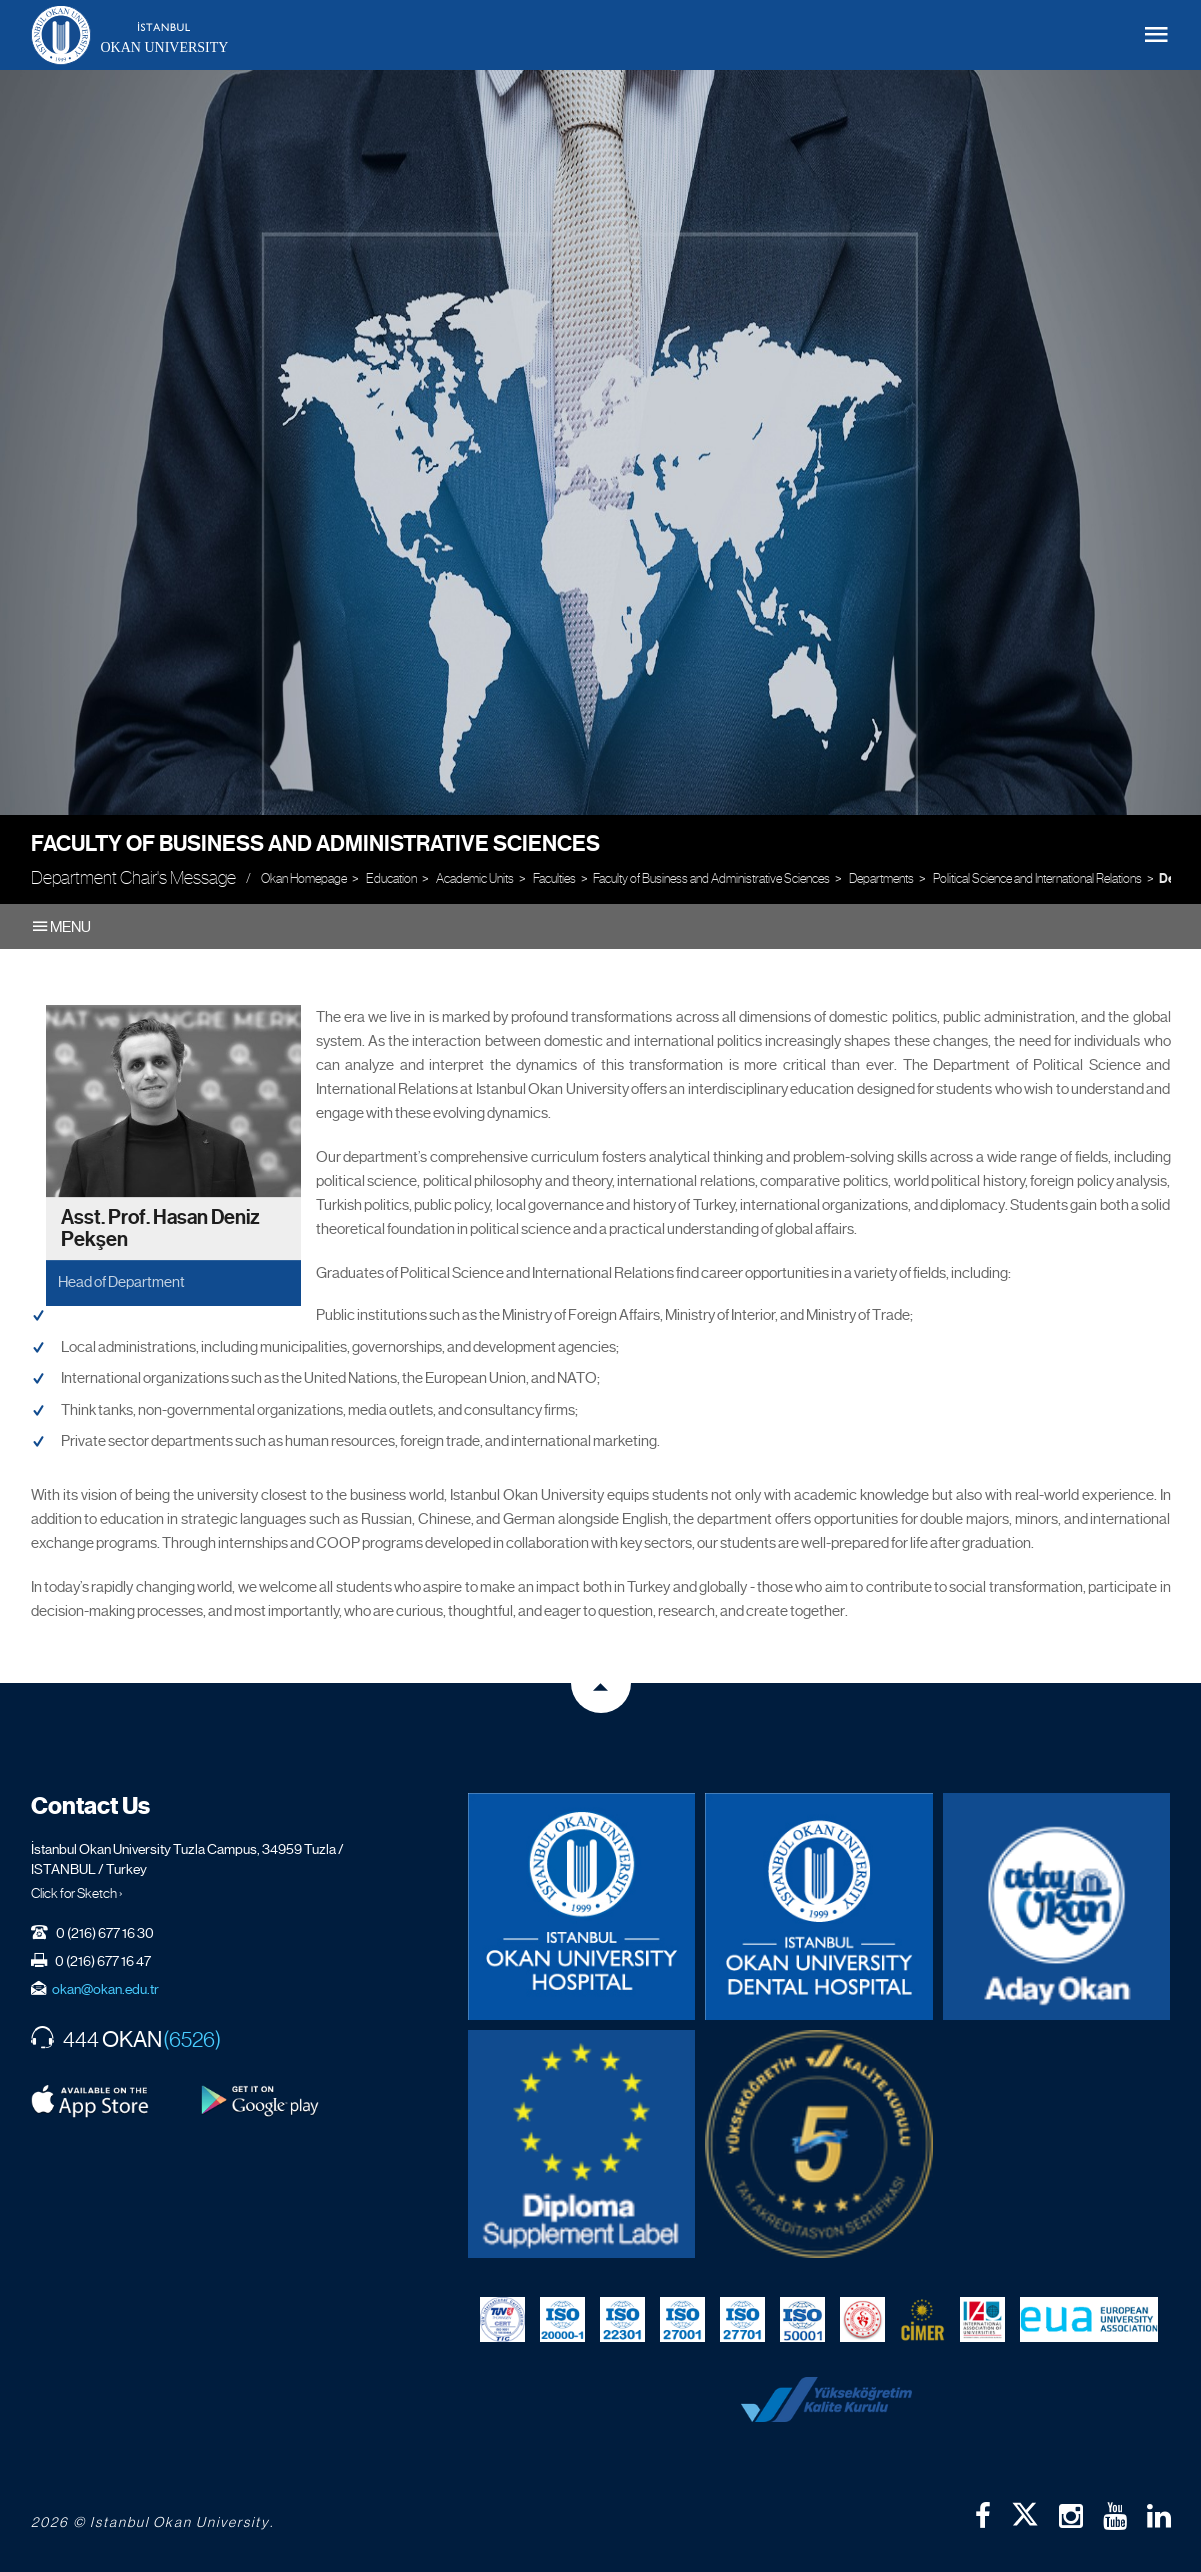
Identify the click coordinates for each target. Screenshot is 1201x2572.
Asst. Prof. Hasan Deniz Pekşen (160, 1229)
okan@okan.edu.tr (105, 1989)
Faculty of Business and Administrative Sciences (315, 843)
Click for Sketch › (77, 1893)
